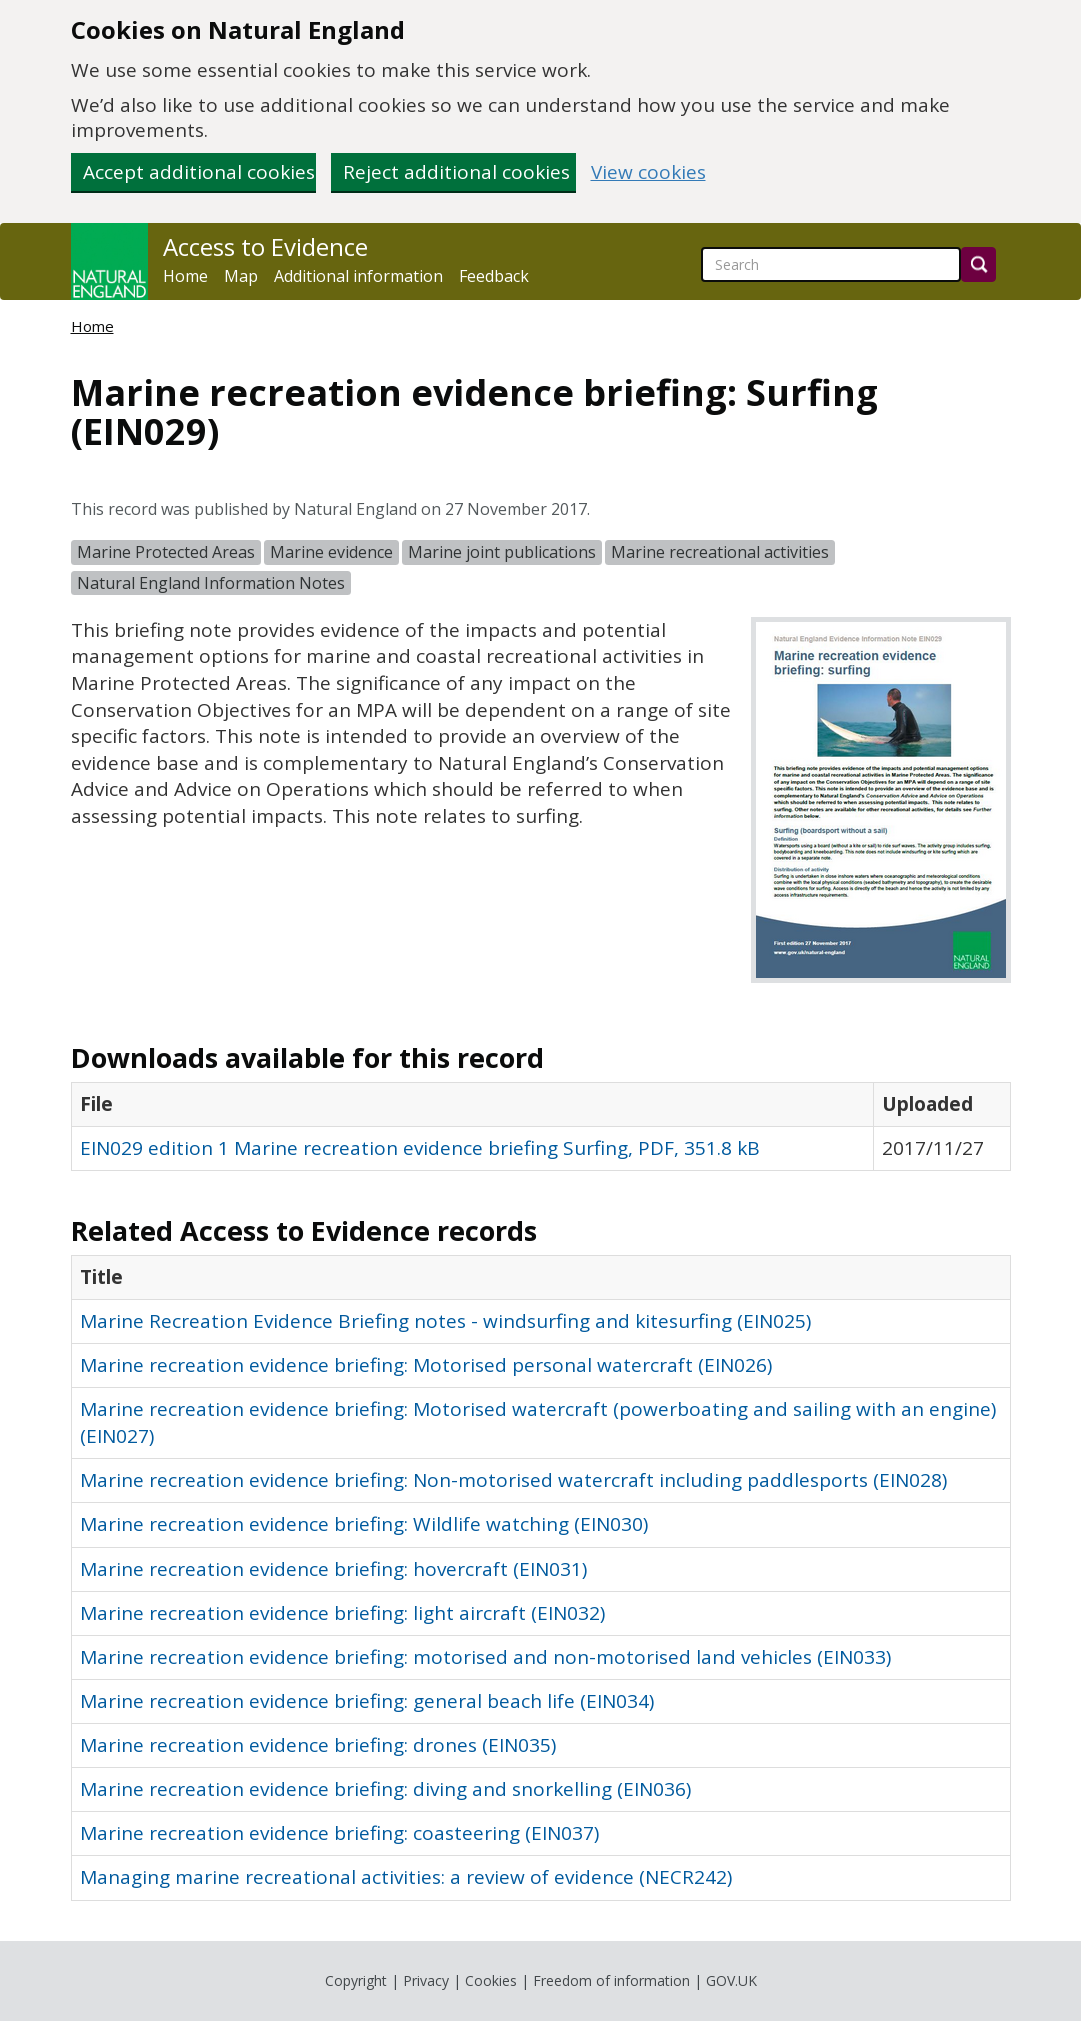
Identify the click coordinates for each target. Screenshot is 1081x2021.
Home (185, 276)
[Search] (978, 264)
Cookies (491, 1980)
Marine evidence (331, 552)
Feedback (494, 276)
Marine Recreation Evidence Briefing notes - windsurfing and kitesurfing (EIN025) (445, 1321)
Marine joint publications (502, 552)
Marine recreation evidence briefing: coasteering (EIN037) (339, 1833)
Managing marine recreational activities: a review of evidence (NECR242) (406, 1877)
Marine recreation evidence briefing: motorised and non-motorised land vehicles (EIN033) (485, 1657)
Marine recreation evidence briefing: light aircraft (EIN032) (342, 1613)
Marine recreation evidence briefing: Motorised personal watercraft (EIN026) (426, 1365)
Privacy (426, 1980)
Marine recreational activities (720, 552)
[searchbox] (831, 264)
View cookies (648, 172)
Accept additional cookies (199, 172)
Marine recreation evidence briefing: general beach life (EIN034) (367, 1701)
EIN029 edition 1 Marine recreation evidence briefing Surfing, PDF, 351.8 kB (420, 1148)
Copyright (356, 1980)
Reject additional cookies (456, 172)
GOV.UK (731, 1980)
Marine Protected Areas (166, 552)
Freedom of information (611, 1980)
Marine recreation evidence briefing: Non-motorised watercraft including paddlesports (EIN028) (513, 1480)
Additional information (358, 276)
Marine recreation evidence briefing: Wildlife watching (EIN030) (364, 1524)
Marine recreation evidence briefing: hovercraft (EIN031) (333, 1569)
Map (241, 276)
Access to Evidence (265, 247)
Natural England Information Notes (211, 583)
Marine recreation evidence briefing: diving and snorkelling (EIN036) (385, 1789)
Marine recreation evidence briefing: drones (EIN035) (318, 1745)
